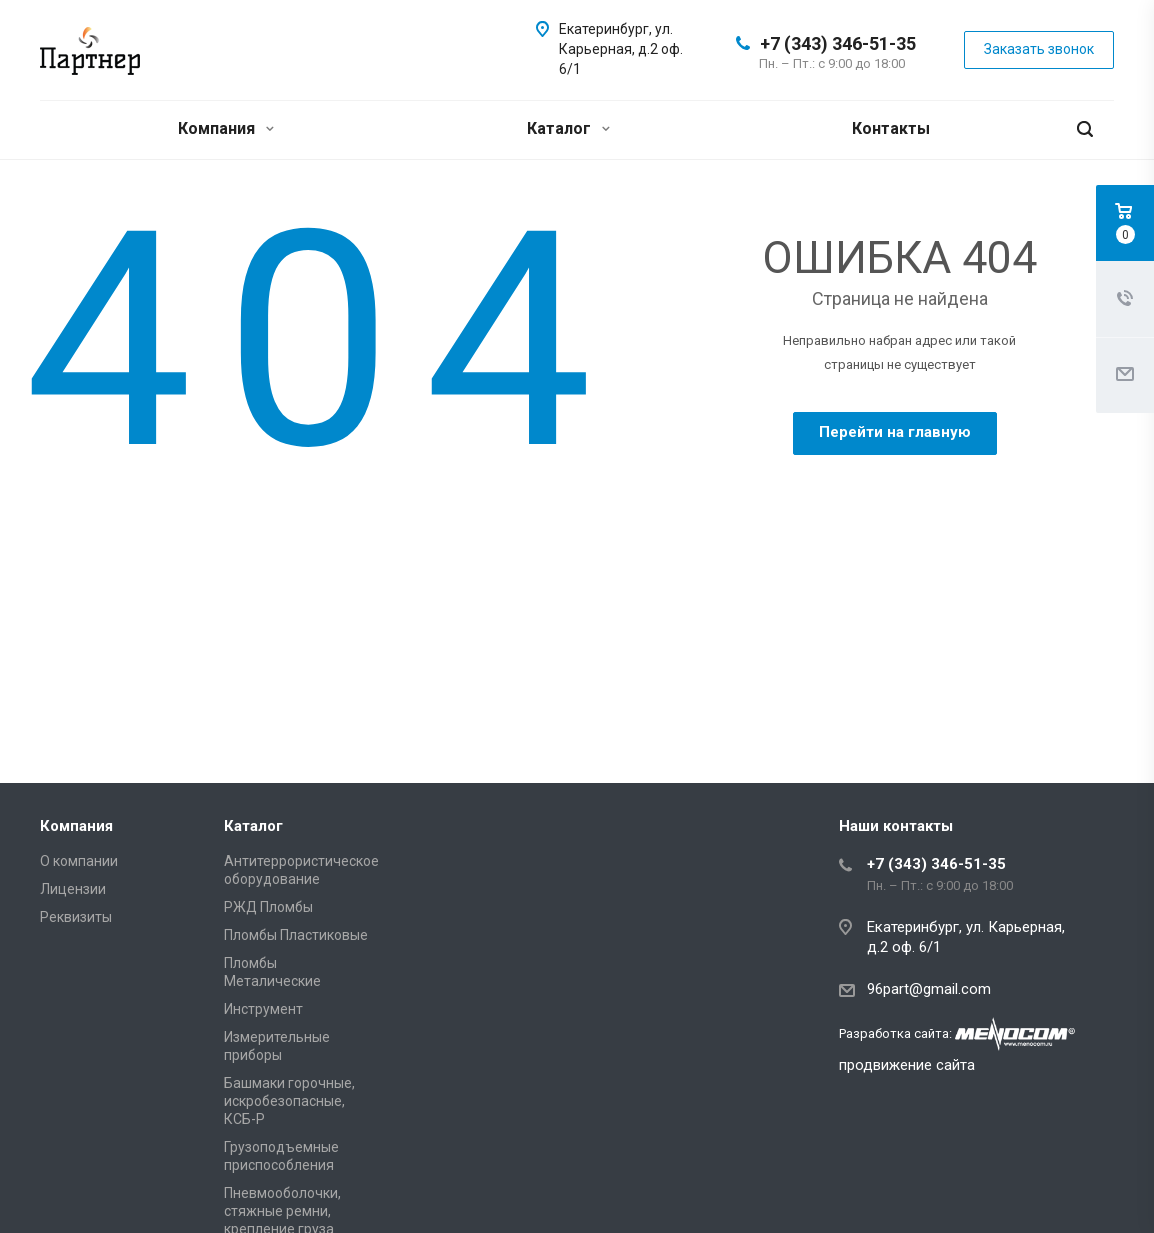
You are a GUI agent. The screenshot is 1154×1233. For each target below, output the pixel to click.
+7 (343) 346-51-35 (838, 43)
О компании (79, 861)
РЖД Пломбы (268, 907)
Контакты (891, 128)
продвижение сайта (907, 1065)
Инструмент (263, 1009)
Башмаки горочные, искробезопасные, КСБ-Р (289, 1101)
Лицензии (73, 889)
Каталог (568, 128)
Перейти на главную (895, 432)
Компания (226, 128)
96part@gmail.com (929, 989)
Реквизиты (76, 917)
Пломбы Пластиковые (296, 935)
